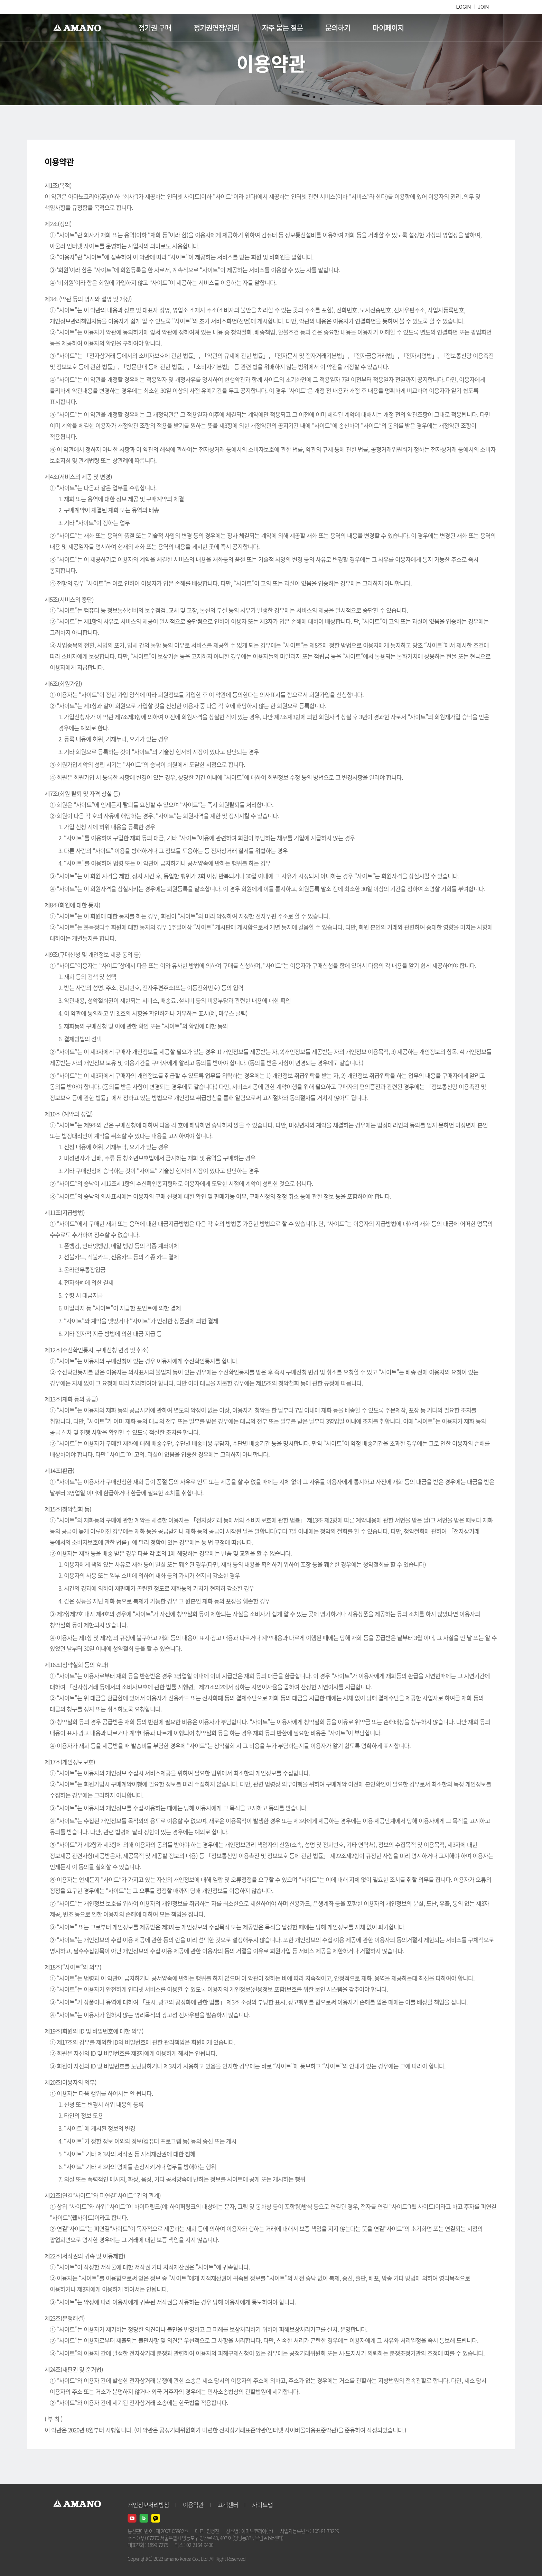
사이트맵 (262, 2504)
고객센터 (227, 2504)
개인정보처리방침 (148, 2504)
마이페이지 (388, 27)
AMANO (80, 28)
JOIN (483, 7)
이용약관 (193, 2504)
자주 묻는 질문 (282, 27)
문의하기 (337, 27)
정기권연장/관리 (217, 27)
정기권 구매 (154, 27)
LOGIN (463, 7)
